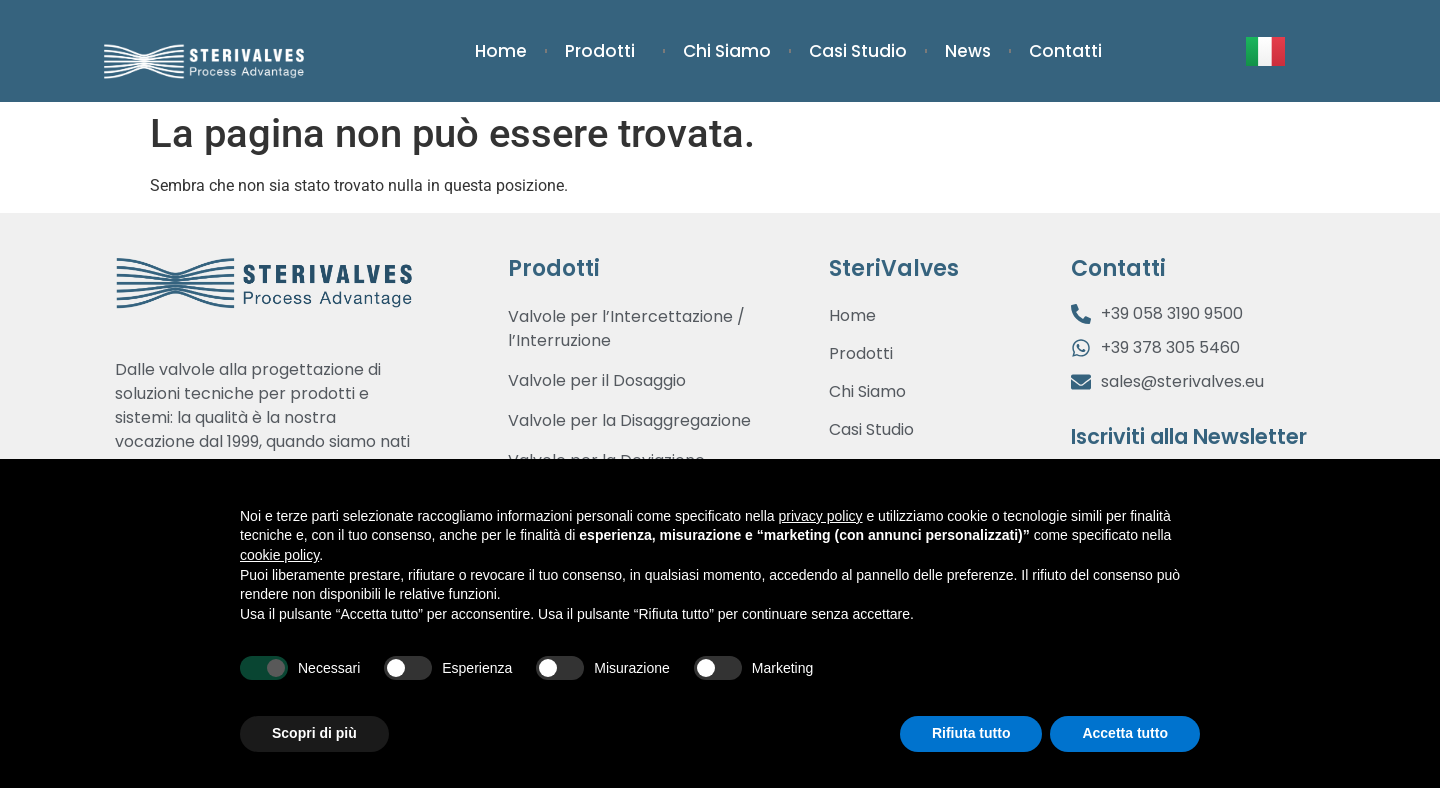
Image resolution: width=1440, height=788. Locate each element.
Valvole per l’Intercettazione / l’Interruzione (626, 328)
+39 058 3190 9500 (1172, 313)
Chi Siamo (727, 51)
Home (501, 51)
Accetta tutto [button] (1125, 733)
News (968, 51)
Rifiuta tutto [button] (971, 733)
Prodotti (605, 51)
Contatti (1065, 51)
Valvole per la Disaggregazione (629, 420)
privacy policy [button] (821, 516)
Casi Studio (858, 51)
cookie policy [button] (279, 555)
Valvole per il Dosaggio (597, 380)
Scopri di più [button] (314, 733)
